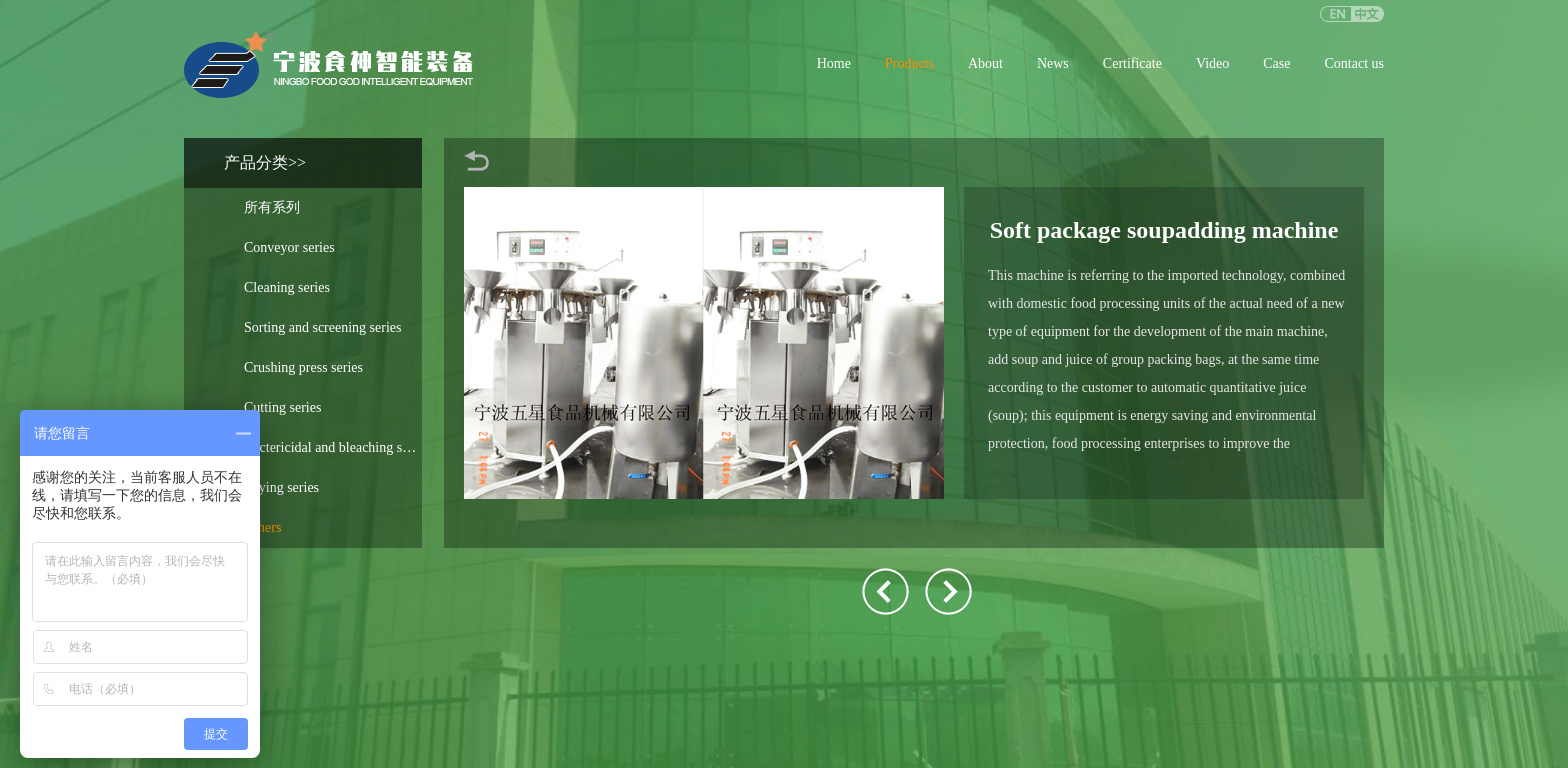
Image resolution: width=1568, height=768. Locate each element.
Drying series (281, 487)
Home (834, 63)
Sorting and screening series (322, 327)
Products (909, 63)
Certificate (1132, 63)
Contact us (1355, 63)
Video (1212, 63)
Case (1276, 63)
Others (262, 527)
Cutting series (282, 407)
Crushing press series (303, 367)
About (985, 63)
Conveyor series (289, 247)
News (1053, 63)
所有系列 (272, 207)
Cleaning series (287, 287)
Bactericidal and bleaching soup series (333, 447)
